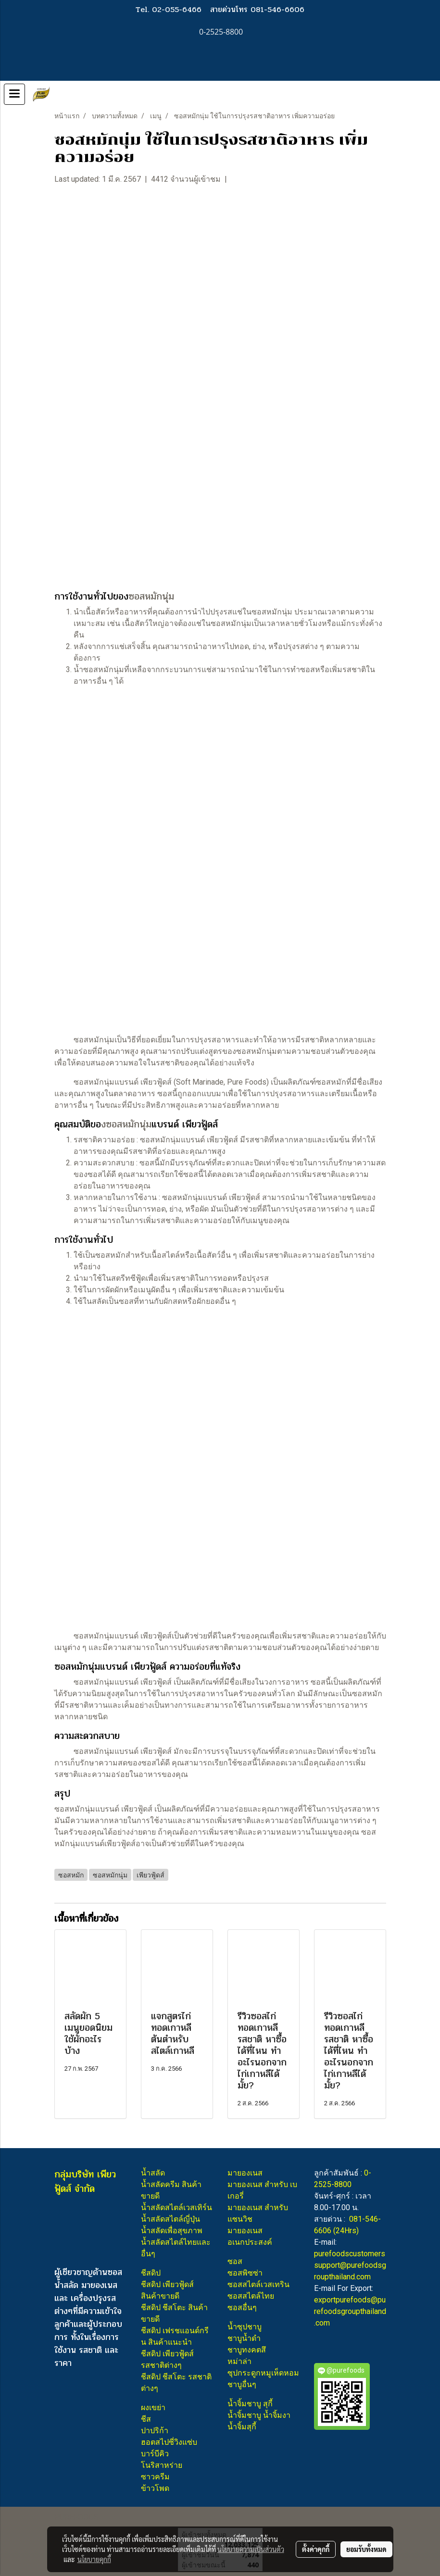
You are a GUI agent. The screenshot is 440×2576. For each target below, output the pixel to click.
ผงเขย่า (153, 2407)
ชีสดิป (151, 2272)
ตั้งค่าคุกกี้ (315, 2549)
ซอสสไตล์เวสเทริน (258, 2284)
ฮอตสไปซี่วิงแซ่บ (169, 2442)
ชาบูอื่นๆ (241, 2384)
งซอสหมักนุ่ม (126, 1124)
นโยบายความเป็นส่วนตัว (250, 2549)
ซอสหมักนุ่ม (151, 596)
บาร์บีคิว (155, 2453)
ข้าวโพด (155, 2488)
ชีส (146, 2419)
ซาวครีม (155, 2476)
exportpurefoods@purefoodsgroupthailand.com (350, 2311)
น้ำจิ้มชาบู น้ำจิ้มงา (258, 2415)
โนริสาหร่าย (161, 2465)
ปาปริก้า (154, 2430)
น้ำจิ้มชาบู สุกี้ (250, 2403)
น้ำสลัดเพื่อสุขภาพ (171, 2230)
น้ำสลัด (153, 2172)
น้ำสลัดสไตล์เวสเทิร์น (176, 2207)
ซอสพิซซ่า (245, 2272)
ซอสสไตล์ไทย (250, 2296)
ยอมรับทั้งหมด (366, 2549)
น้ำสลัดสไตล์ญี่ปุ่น (170, 2219)
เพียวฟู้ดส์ (156, 1082)
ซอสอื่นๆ (242, 2307)
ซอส (234, 2261)
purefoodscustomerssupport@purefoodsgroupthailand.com (350, 2265)
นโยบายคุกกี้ (94, 2559)
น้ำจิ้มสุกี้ (241, 2426)
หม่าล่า (239, 2361)
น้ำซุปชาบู (244, 2326)
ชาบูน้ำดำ (244, 2338)
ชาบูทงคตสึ (246, 2349)
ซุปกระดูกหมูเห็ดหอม (263, 2372)
